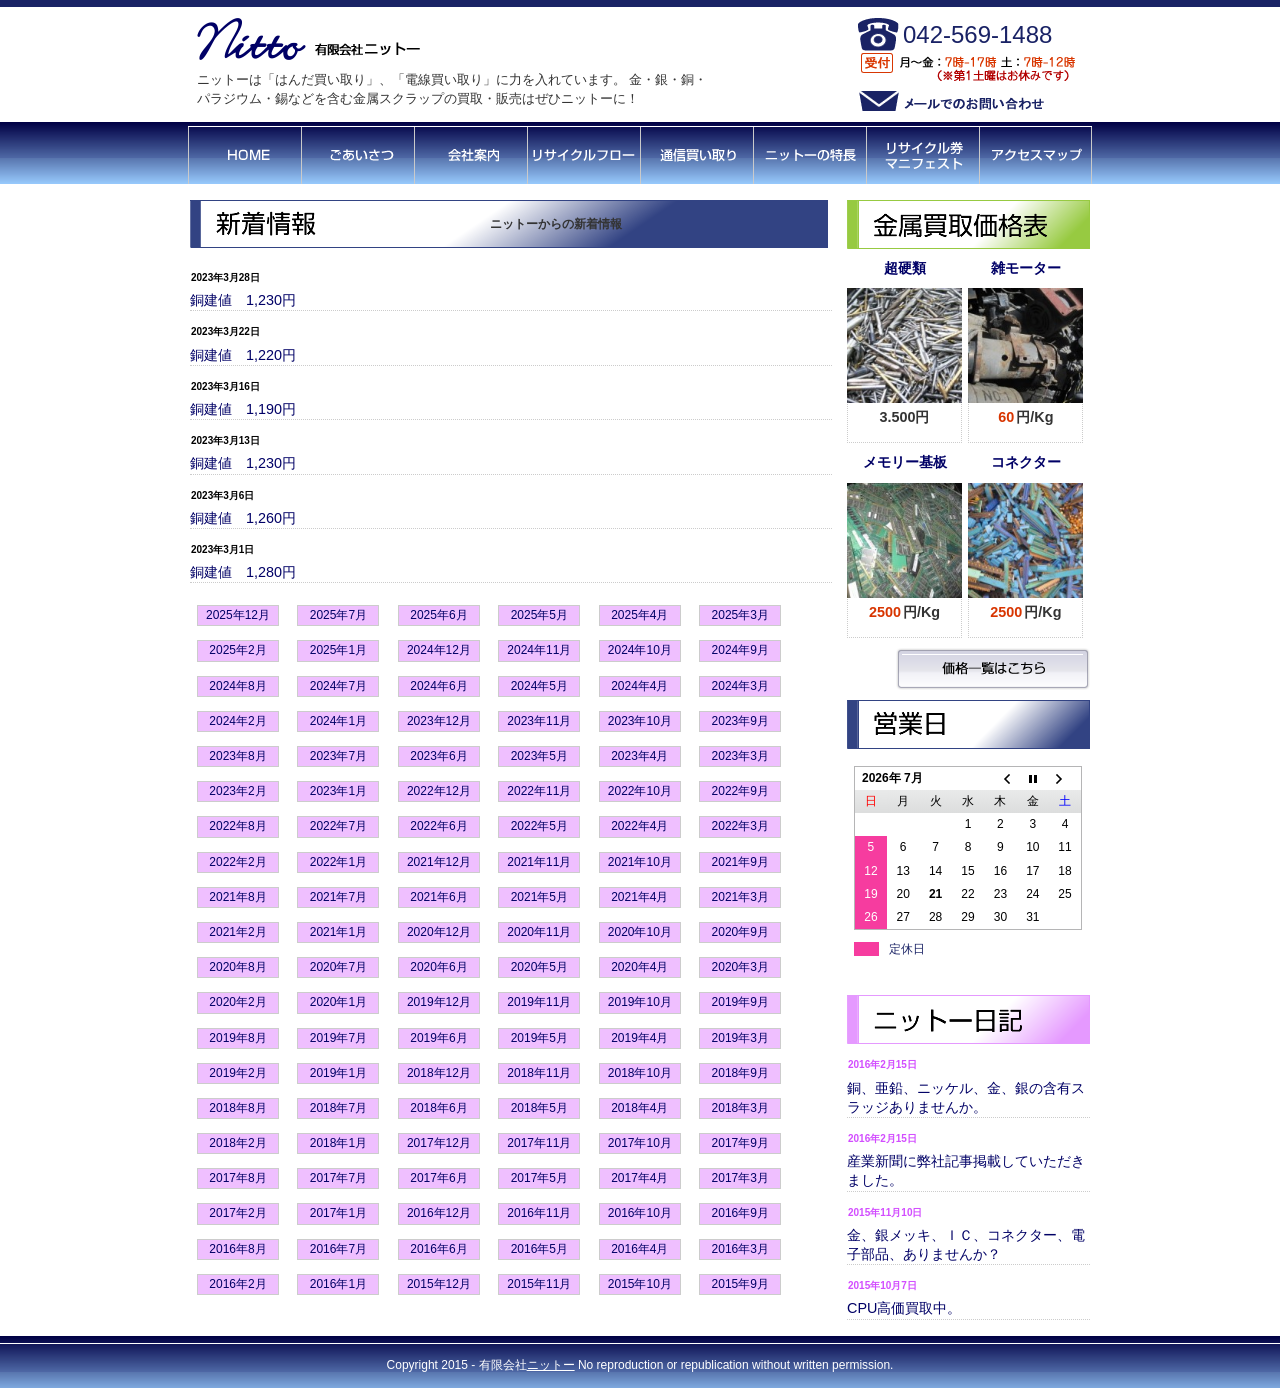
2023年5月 (539, 756)
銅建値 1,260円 (243, 518)
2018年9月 (740, 1073)
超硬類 (905, 268)
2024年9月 (740, 650)
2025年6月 (438, 615)
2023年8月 (237, 756)
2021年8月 (237, 897)
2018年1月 (338, 1143)
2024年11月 (539, 650)
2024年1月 (338, 721)
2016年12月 (439, 1213)
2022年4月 (639, 826)
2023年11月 (539, 721)
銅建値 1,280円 (243, 572)
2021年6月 (438, 897)
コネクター (1026, 462)
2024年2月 (237, 721)
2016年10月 (640, 1213)
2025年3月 (740, 615)
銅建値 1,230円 (243, 300)
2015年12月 (439, 1284)
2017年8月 (237, 1178)
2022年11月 (539, 791)
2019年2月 (237, 1073)
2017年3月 (740, 1178)
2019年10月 (640, 1002)
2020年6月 (438, 967)
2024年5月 (539, 686)
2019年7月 (338, 1038)
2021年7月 (338, 897)
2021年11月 (539, 862)
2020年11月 (539, 932)
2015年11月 (539, 1284)
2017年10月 (640, 1143)
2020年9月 (740, 932)
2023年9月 (740, 721)
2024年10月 (640, 650)
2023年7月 (338, 756)
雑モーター (1026, 268)
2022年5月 (539, 826)
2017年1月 (338, 1213)
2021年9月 (740, 862)
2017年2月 (237, 1213)
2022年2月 (237, 862)
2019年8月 (237, 1038)
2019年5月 (539, 1038)
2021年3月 (740, 897)
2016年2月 (237, 1284)
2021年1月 (338, 932)
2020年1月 (338, 1002)
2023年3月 (740, 756)
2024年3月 (740, 686)
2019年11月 (539, 1002)
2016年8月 (237, 1249)
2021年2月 (237, 932)
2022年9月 (740, 791)
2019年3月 (740, 1038)
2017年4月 (639, 1178)
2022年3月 (740, 826)
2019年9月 (740, 1002)
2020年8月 (237, 967)
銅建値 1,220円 (243, 355)
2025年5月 (539, 615)
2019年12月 (439, 1002)
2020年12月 (439, 932)
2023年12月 (439, 721)
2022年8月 (237, 826)
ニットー (551, 1365)
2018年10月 (640, 1073)
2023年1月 (338, 791)
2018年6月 (438, 1108)
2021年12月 (439, 862)
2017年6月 (438, 1178)
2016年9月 (740, 1213)
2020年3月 (740, 967)
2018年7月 (338, 1108)
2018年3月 (740, 1108)
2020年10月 (640, 932)
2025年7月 (338, 615)
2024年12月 (439, 650)
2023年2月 (237, 791)
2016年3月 (740, 1249)
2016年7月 (338, 1249)
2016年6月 (438, 1249)
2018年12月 (439, 1073)
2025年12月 (238, 615)
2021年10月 (640, 862)
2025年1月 (338, 650)
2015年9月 (740, 1284)
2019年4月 (639, 1038)
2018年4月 (639, 1108)
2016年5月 (539, 1249)
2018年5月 (539, 1108)
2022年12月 (439, 791)
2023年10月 (640, 721)
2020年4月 (639, 967)
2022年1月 (338, 862)
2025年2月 (237, 650)
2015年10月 (640, 1284)
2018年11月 (539, 1073)
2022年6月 (438, 826)
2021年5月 (539, 897)
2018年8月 (237, 1108)
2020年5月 (539, 967)
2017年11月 (539, 1143)
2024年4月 (639, 686)
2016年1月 (338, 1284)
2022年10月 (640, 791)
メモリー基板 (905, 462)
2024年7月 (338, 686)
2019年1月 (338, 1073)
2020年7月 (338, 967)
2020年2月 (237, 1002)
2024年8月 (237, 686)
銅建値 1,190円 (243, 409)
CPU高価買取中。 (904, 1308)
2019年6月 (438, 1038)
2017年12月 (439, 1143)
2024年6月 (438, 686)
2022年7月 (338, 826)
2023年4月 (639, 756)
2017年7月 (338, 1178)
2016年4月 (639, 1249)
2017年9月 (740, 1143)
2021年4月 (639, 897)
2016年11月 (539, 1213)
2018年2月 (237, 1143)
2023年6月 (438, 756)
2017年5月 (539, 1178)
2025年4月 (639, 615)
